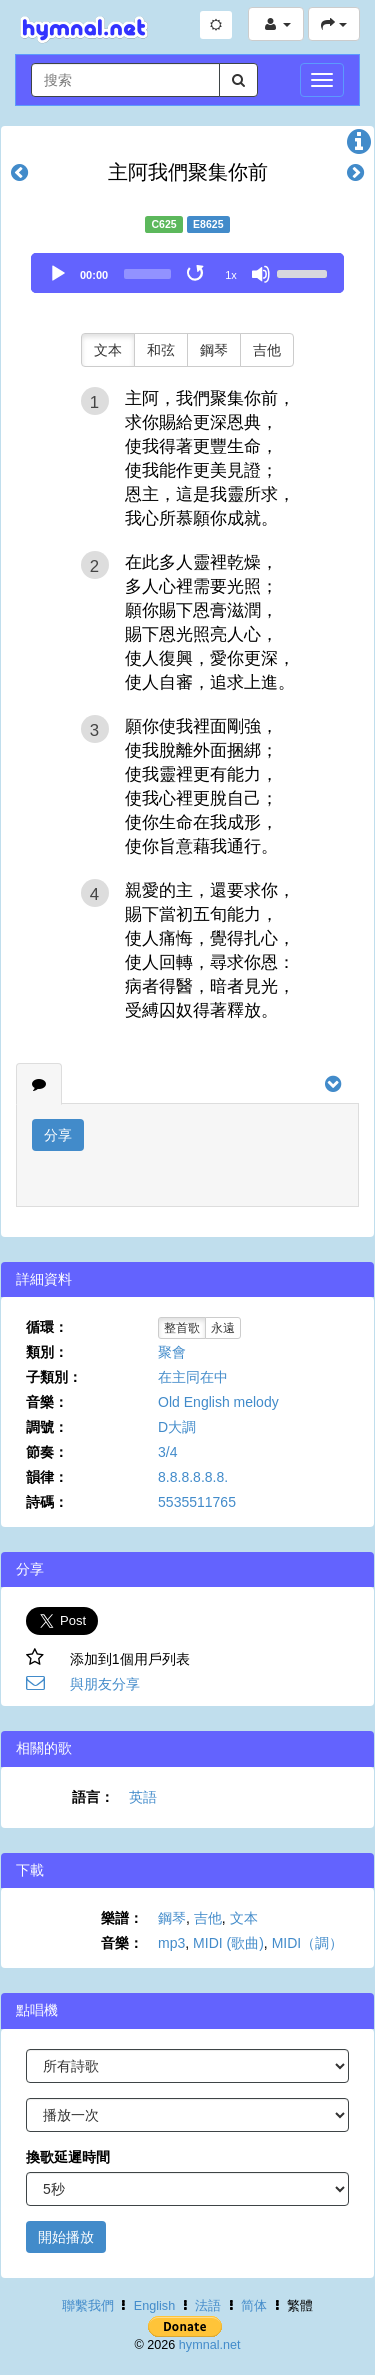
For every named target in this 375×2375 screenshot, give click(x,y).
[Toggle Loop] (197, 274)
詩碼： (47, 1502)
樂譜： (122, 1918)
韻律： (47, 1477)
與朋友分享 (105, 1684)
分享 (58, 1135)
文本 (108, 350)
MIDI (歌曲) (228, 1943)
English (154, 2306)
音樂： (47, 1402)
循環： (47, 1327)
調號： (47, 1427)
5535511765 (197, 1502)
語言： (93, 1797)
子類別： (54, 1377)
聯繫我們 (88, 2306)
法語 (208, 2306)
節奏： (47, 1452)
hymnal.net (210, 2345)
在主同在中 (193, 1377)
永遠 (223, 1328)
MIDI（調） (308, 1943)
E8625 (208, 224)
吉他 (267, 350)
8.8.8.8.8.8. (193, 1477)
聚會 (172, 1352)
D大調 (177, 1427)
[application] (187, 273)
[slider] (147, 274)
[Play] (58, 274)
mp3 (171, 1943)
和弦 (161, 350)
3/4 (167, 1452)
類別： (47, 1352)
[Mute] (261, 274)
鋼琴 (214, 350)
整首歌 (182, 1328)
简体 (254, 2306)
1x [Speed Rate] (231, 275)
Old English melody (218, 1402)
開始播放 (66, 2237)
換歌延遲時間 (68, 2157)
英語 (143, 1797)
